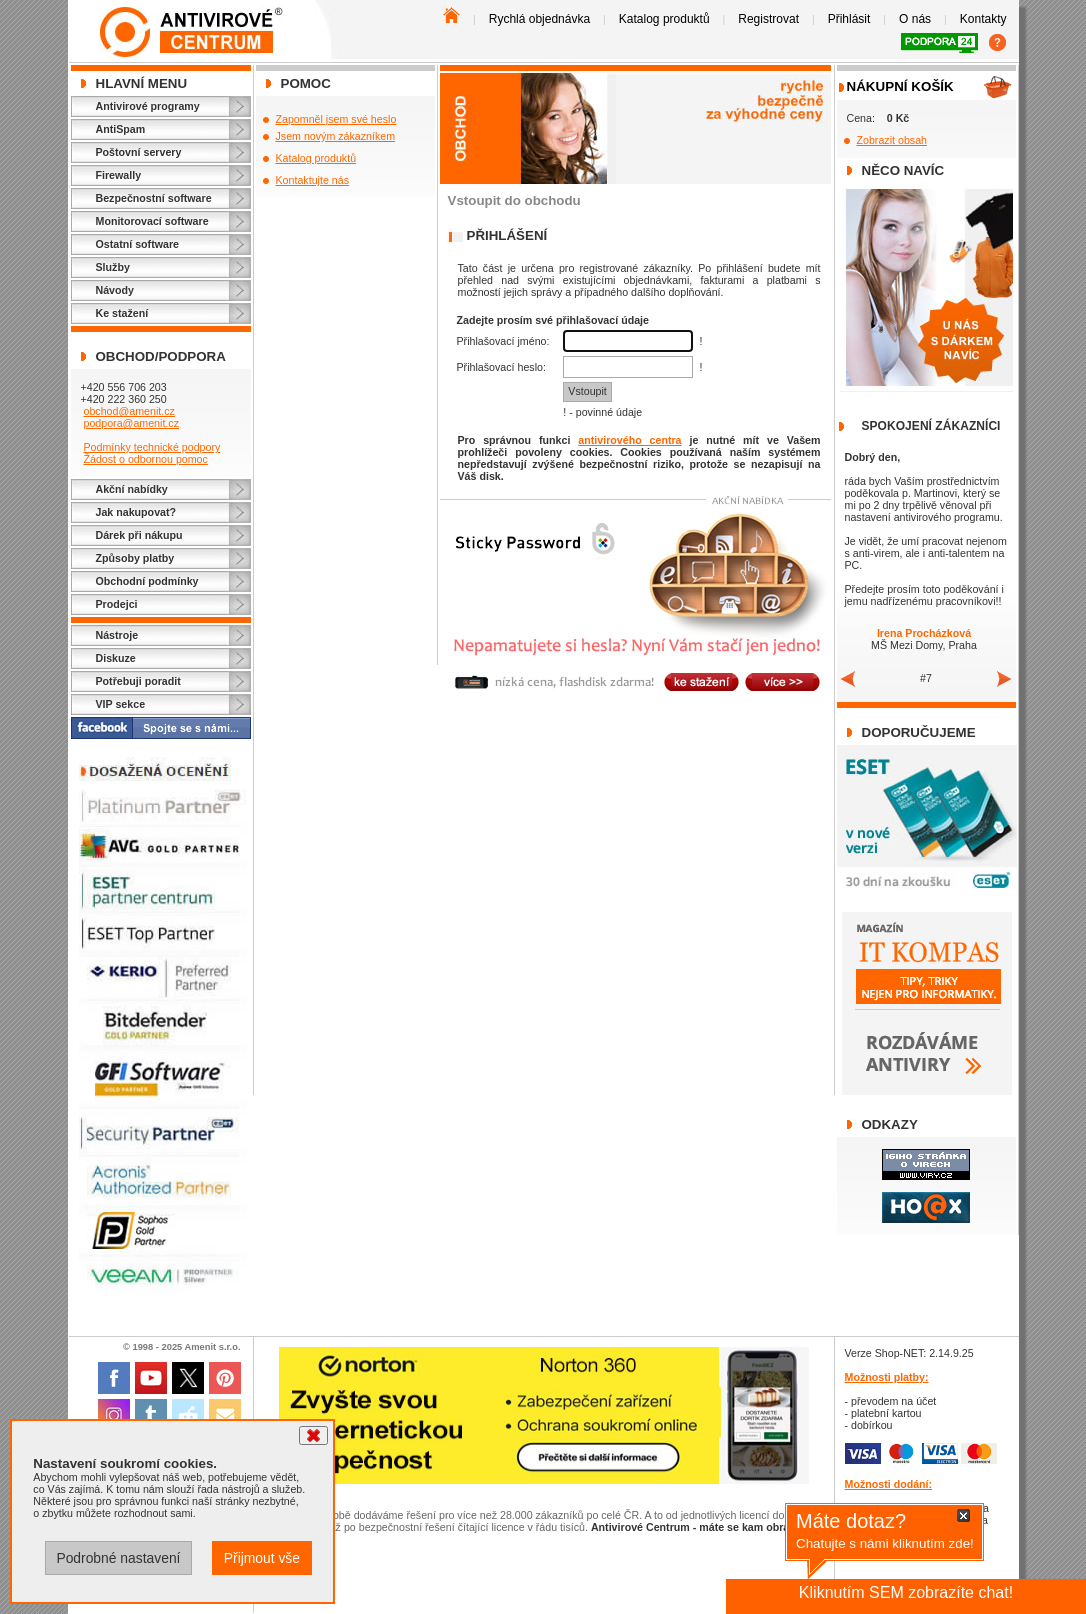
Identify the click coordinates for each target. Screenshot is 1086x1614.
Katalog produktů (664, 19)
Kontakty (983, 19)
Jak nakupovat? (136, 512)
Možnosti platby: (887, 1377)
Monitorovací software (152, 221)
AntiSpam (121, 129)
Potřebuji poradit (138, 681)
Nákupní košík (900, 86)
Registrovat (768, 19)
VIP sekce (121, 704)
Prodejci (117, 604)
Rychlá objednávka (539, 19)
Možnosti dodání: (889, 1484)
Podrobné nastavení (118, 1558)
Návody (115, 290)
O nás (915, 19)
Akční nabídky (132, 489)
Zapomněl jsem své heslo (336, 119)
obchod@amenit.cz (128, 411)
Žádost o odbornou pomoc (145, 459)
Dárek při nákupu (139, 535)
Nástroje (117, 635)
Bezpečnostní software (154, 198)
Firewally (119, 175)
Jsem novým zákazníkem (336, 136)
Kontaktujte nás (312, 180)
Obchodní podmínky (147, 581)
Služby (113, 267)
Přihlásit (849, 19)
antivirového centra (629, 440)
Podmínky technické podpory (151, 447)
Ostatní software (138, 244)
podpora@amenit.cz (131, 423)
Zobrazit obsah (892, 140)
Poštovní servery (139, 152)
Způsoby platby (135, 558)
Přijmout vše (262, 1558)
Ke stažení (122, 313)
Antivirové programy (148, 106)
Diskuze (116, 658)
